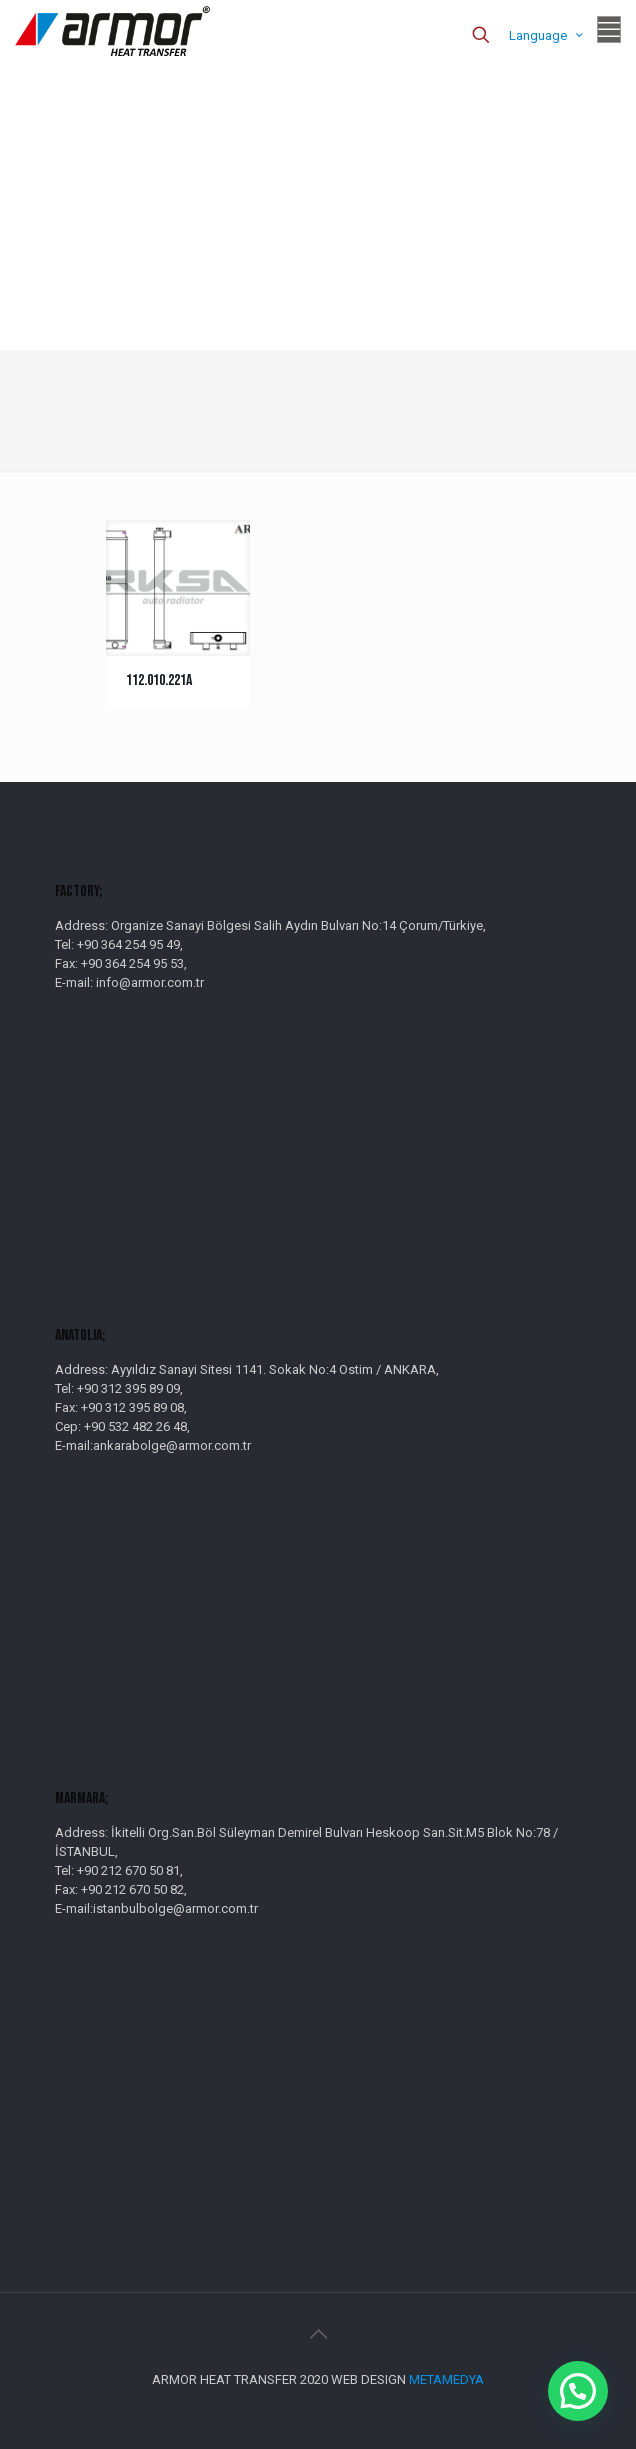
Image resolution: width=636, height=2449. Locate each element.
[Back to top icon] (318, 2334)
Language (547, 35)
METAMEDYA (446, 2379)
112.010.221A (159, 680)
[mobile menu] (609, 30)
